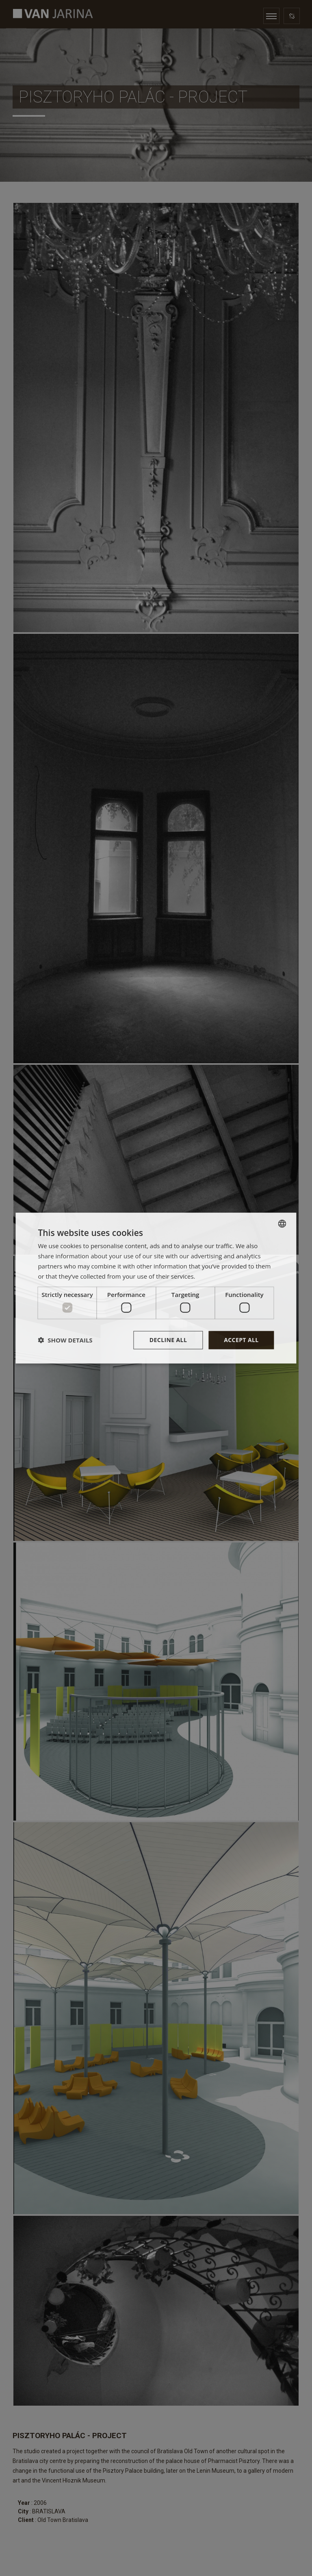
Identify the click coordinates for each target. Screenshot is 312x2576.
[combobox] (282, 1224)
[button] (65, 1340)
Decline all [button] (168, 1340)
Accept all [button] (241, 1340)
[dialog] (155, 1288)
